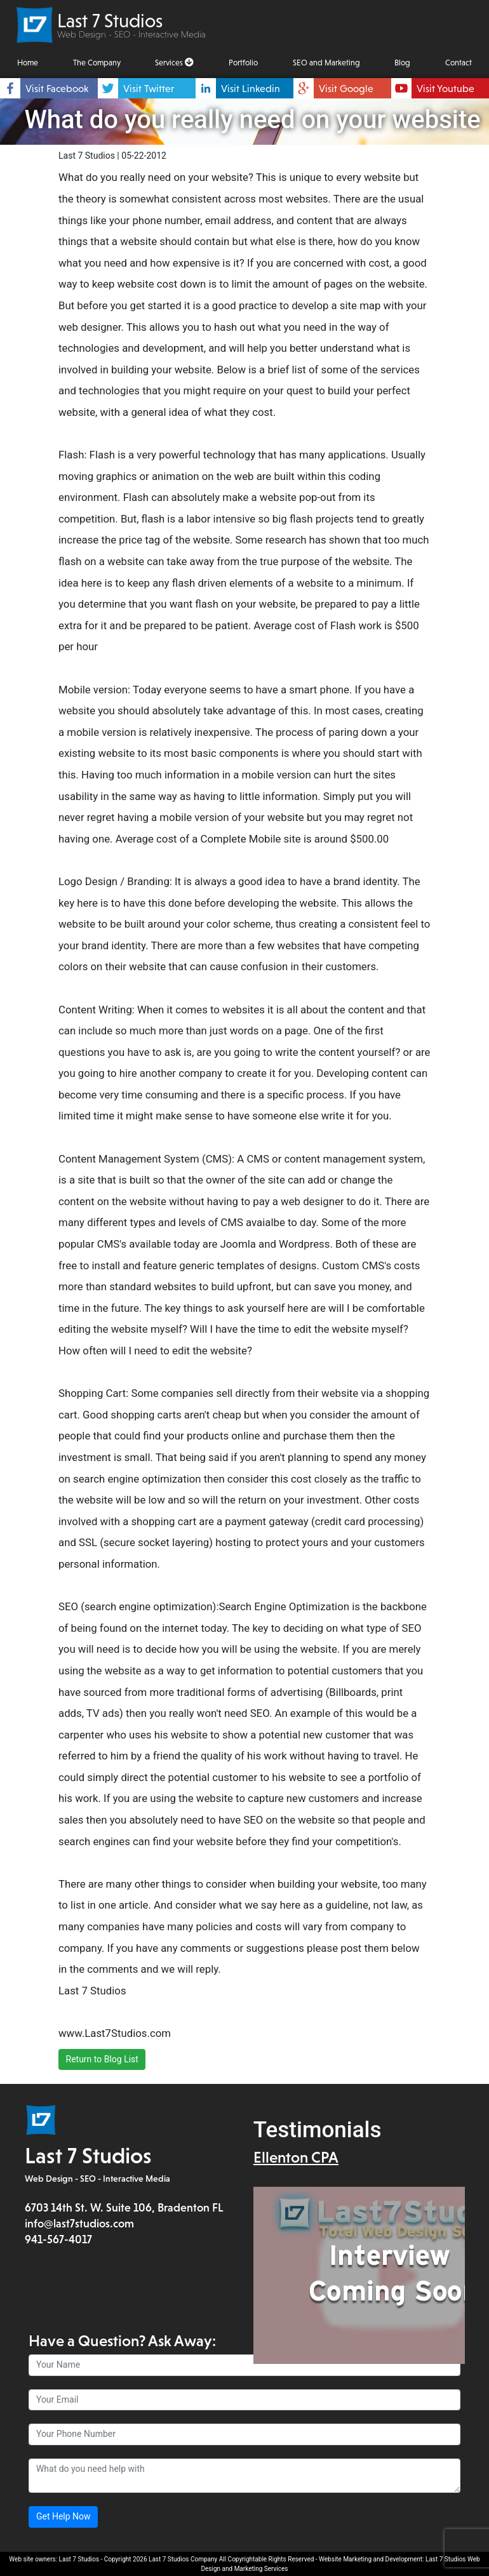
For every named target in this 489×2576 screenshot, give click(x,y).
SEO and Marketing (326, 62)
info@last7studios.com (79, 2224)
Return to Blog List (102, 2059)
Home (27, 62)
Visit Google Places (346, 97)
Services (174, 62)
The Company (97, 62)
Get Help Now (63, 2517)
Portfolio (243, 62)
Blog (402, 62)
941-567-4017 (58, 2240)
